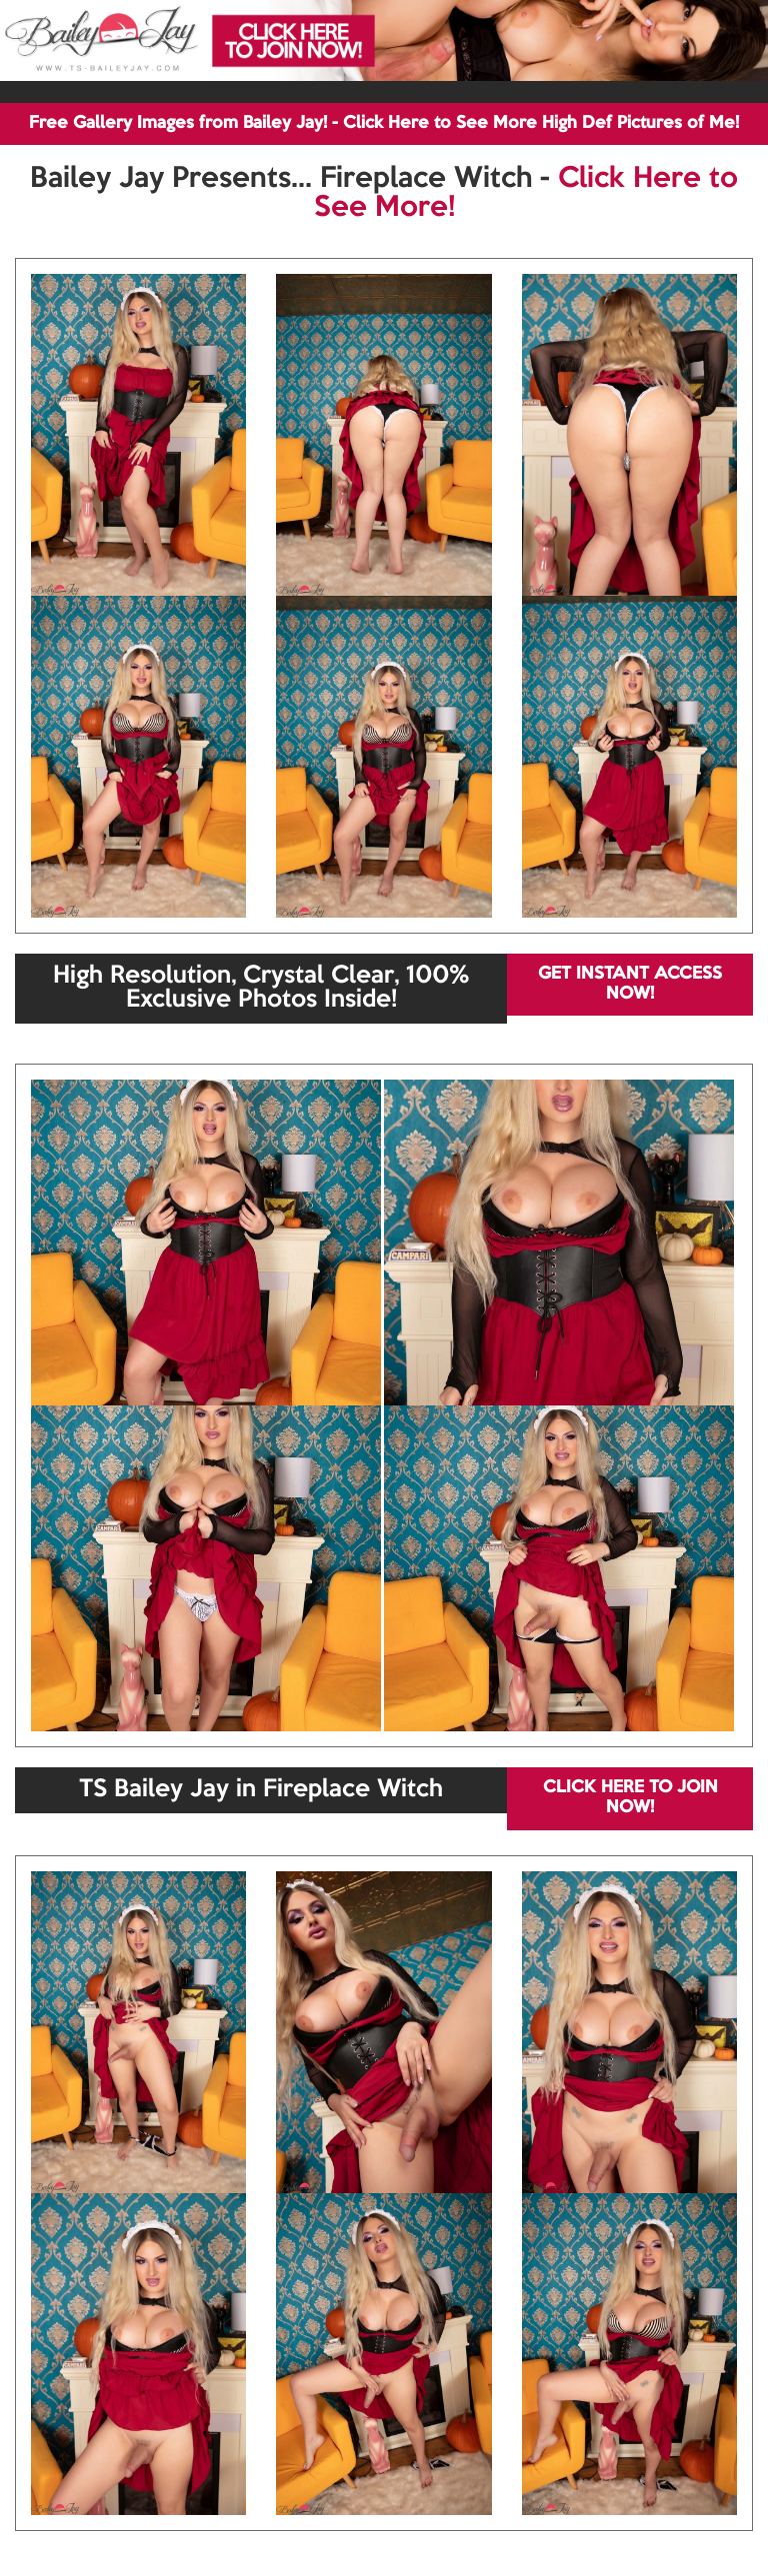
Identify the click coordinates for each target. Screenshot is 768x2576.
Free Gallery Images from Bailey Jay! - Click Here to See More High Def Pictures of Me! (384, 123)
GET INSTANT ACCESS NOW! (630, 984)
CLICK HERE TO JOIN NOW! (630, 1797)
